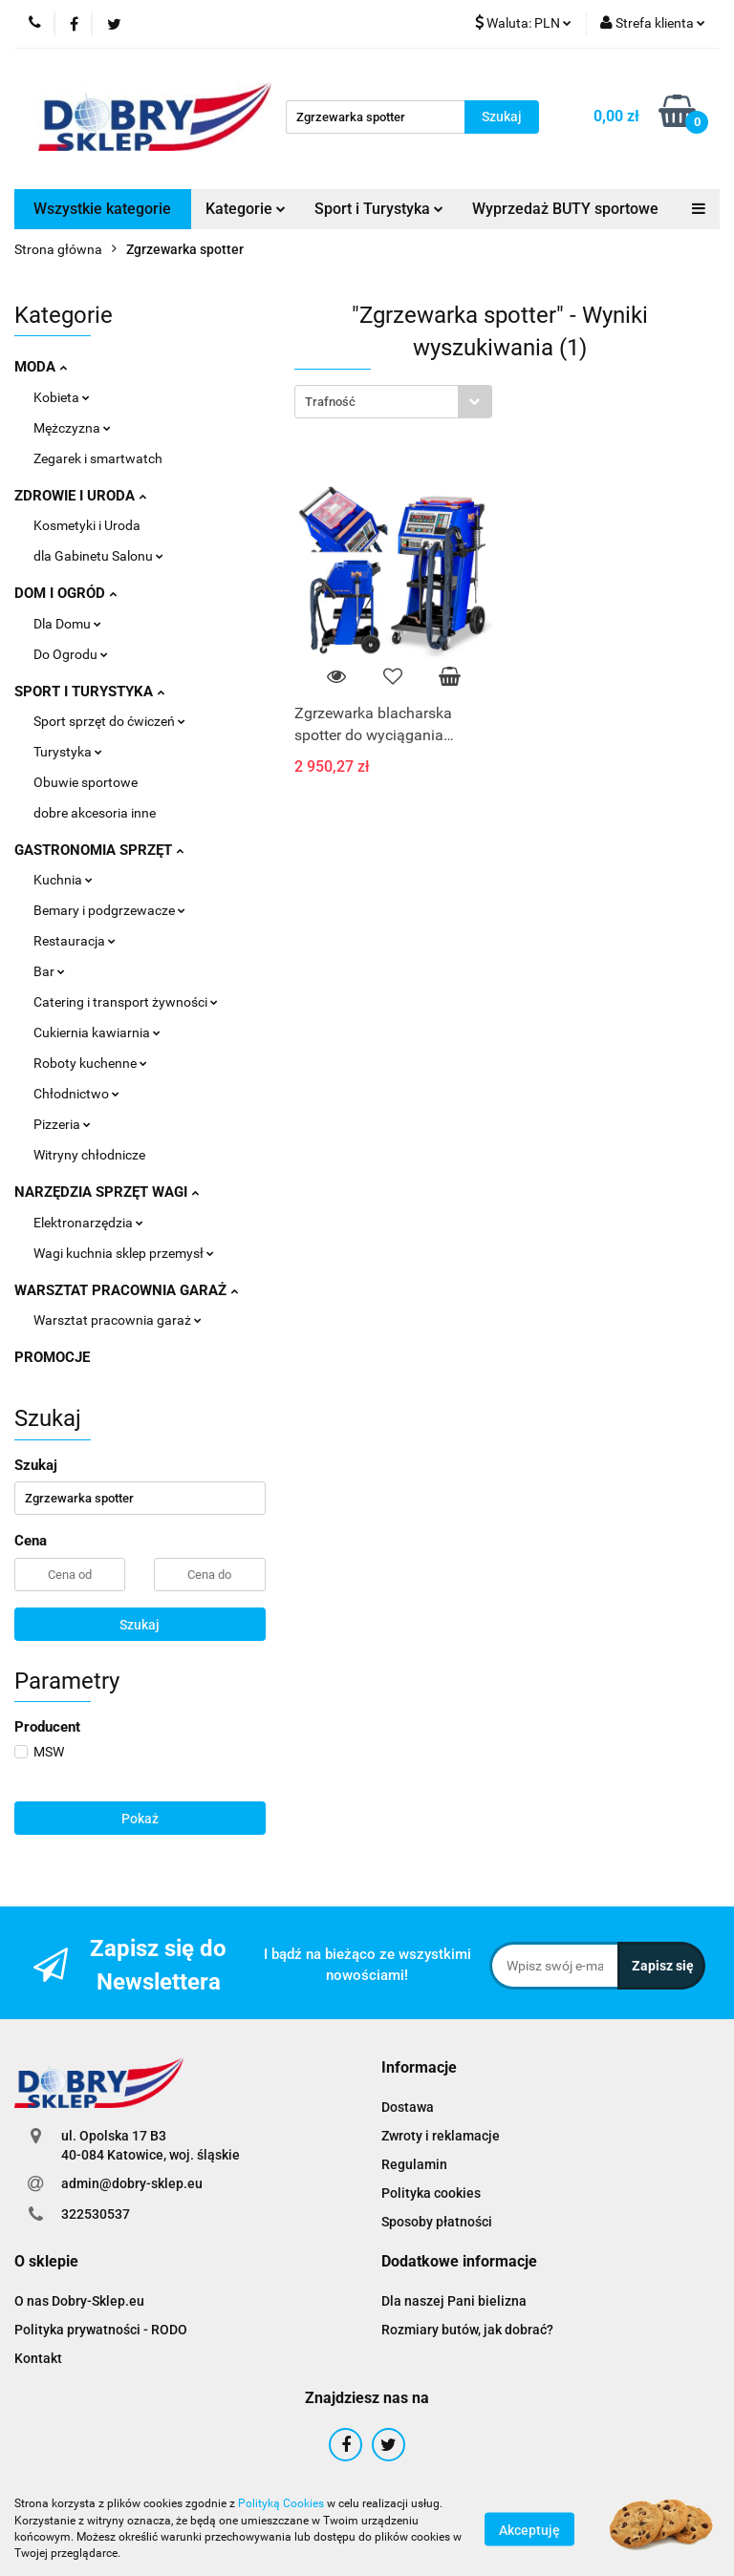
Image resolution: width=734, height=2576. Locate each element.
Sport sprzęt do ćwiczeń (109, 721)
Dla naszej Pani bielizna (454, 2301)
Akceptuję (529, 2529)
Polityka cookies (431, 2193)
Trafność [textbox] (330, 401)
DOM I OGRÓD (65, 593)
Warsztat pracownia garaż (117, 1320)
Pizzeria (62, 1124)
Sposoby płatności (436, 2221)
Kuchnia (63, 879)
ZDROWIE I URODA (80, 495)
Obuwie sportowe (85, 782)
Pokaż (140, 1818)
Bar (49, 971)
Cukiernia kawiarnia (97, 1032)
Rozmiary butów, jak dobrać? (467, 2329)
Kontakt (38, 2358)
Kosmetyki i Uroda (86, 525)
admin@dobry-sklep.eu (132, 2183)
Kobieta (61, 397)
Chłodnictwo (76, 1093)
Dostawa (407, 2107)
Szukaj (139, 1624)
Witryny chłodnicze (89, 1154)
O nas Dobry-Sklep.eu (79, 2301)
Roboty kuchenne (90, 1063)
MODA (40, 366)
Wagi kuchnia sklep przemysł (123, 1253)
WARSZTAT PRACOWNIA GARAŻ (126, 1290)
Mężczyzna (72, 428)
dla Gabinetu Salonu (98, 556)
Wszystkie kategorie (102, 209)
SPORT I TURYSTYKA (89, 691)
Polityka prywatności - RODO (100, 2329)
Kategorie (245, 209)
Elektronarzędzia (88, 1222)
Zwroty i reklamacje (440, 2135)
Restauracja (74, 940)
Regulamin (414, 2164)
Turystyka (67, 751)
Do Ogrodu (70, 654)
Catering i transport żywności (125, 1002)
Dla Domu (67, 623)
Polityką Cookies (281, 2503)
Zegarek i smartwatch (97, 458)
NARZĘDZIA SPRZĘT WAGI (106, 1192)
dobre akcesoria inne (94, 812)
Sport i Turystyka (378, 209)
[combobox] (393, 401)
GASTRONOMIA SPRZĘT (99, 850)
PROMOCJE (52, 1357)
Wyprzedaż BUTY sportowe (565, 209)
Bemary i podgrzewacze (109, 910)
